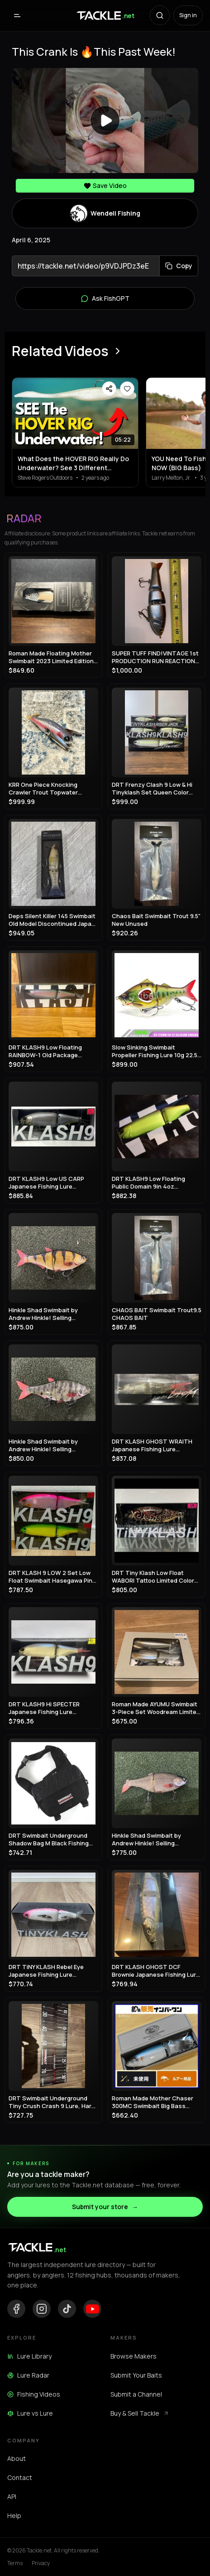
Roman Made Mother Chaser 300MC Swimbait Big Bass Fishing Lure (152, 2102)
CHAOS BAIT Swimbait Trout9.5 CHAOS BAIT (156, 1313)
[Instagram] (42, 2309)
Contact (19, 2477)
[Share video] (109, 388)
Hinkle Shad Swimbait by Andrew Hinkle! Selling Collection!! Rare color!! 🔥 (47, 1313)
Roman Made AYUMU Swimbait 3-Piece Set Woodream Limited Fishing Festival (156, 1707)
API (11, 2496)
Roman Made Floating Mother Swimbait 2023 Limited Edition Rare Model (51, 657)
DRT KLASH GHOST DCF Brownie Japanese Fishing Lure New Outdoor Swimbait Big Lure (156, 1970)
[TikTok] (67, 2309)
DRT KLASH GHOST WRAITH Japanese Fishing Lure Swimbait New (152, 1445)
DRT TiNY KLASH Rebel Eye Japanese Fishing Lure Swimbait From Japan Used (47, 1970)
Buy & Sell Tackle (139, 2413)
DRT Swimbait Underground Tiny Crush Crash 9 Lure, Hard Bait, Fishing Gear (52, 2102)
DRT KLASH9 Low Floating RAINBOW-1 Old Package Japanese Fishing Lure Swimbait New (45, 1051)
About (16, 2458)
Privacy (41, 2563)
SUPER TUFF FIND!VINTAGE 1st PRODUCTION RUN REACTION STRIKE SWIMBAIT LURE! (155, 657)
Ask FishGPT (105, 298)
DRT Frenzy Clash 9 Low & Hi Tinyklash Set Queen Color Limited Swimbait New (152, 788)
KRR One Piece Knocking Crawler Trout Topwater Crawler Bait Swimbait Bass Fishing (48, 788)
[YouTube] (92, 2309)
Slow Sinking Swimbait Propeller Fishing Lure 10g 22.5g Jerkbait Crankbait (156, 1051)
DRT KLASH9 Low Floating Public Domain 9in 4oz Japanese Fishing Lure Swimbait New (148, 1182)
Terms (15, 2563)
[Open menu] (17, 15)
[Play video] (105, 120)
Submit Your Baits (136, 2375)
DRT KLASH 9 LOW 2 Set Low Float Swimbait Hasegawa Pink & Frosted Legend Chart (52, 1576)
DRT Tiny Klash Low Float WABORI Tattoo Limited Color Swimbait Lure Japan (153, 1576)
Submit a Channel (136, 2394)
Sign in (188, 15)
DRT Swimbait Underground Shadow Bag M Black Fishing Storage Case (49, 1839)
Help (14, 2515)
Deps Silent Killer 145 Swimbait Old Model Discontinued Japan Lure (52, 919)
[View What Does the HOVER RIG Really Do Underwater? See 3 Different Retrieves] (75, 413)
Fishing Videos (33, 2394)
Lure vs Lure (30, 2413)
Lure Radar (28, 2375)
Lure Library (29, 2356)
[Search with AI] (160, 15)
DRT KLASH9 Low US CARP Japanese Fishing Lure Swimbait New (46, 1182)
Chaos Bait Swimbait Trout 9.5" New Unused (156, 919)
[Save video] (127, 388)
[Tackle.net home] (105, 15)
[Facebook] (16, 2309)
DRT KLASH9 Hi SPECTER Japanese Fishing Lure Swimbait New (44, 1707)
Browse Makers (133, 2356)
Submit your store (105, 2206)
